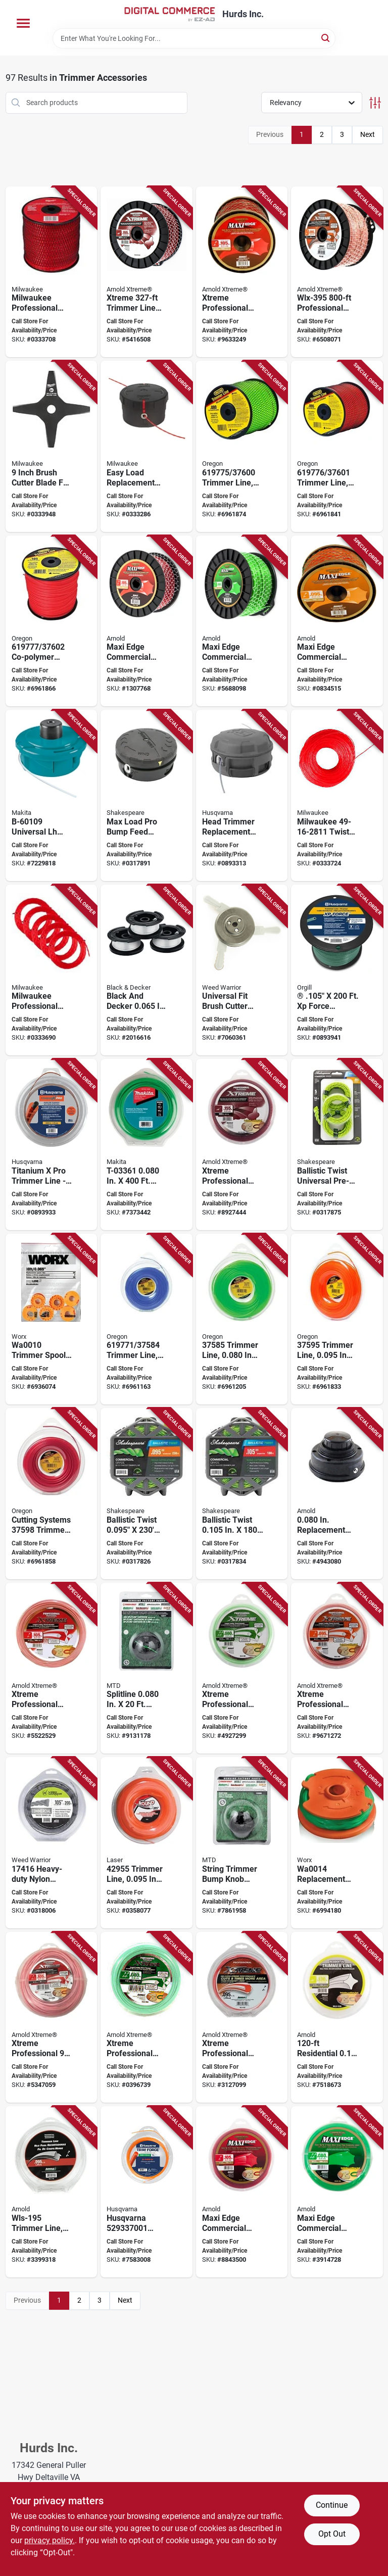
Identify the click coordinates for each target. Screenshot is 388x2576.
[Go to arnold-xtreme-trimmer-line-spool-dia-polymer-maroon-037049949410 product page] (146, 272)
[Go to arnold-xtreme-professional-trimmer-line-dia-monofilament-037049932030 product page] (52, 1668)
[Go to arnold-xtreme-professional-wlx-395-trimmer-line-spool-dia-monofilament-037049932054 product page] (337, 272)
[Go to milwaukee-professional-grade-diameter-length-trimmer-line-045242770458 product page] (52, 272)
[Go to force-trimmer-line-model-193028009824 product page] (337, 970)
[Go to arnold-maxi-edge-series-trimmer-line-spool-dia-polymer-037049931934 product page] (146, 621)
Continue (332, 2505)
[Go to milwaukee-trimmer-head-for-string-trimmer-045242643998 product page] (146, 446)
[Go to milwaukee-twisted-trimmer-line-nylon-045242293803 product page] (337, 795)
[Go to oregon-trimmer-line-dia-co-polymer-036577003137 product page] (146, 1319)
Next (367, 134)
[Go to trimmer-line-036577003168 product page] (52, 1493)
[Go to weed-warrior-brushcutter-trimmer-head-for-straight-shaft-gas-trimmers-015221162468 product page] (242, 970)
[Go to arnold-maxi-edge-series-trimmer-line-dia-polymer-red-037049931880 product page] (242, 2191)
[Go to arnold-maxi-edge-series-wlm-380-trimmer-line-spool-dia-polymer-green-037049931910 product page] (242, 621)
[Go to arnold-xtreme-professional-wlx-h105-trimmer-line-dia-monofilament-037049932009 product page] (52, 2017)
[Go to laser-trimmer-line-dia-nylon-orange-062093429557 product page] (146, 1842)
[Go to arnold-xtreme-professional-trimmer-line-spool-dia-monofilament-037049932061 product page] (242, 272)
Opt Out (332, 2534)
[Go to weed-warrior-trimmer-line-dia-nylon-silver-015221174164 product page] (52, 1842)
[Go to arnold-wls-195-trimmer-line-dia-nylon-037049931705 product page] (52, 2191)
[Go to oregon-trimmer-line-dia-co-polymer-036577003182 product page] (337, 446)
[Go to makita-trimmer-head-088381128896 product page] (52, 795)
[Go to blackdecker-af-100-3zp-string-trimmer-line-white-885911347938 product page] (146, 970)
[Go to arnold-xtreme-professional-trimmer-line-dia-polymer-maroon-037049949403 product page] (242, 1144)
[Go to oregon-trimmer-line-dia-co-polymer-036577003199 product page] (52, 621)
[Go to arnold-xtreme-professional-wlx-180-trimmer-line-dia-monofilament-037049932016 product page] (242, 1668)
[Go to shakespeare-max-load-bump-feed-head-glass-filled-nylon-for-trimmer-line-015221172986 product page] (146, 795)
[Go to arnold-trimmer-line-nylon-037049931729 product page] (337, 2017)
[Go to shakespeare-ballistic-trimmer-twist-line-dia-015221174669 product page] (146, 1493)
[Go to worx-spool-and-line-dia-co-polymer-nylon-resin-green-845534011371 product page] (337, 1842)
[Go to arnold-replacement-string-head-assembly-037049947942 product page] (337, 1493)
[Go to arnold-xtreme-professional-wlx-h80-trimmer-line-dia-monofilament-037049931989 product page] (146, 2017)
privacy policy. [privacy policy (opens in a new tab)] (49, 2540)
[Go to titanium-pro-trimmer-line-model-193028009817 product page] (52, 1144)
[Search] (326, 37)
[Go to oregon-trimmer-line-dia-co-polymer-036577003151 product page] (337, 1319)
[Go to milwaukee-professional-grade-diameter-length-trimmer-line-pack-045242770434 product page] (52, 970)
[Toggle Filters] (375, 103)
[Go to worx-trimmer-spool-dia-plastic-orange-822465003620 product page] (52, 1319)
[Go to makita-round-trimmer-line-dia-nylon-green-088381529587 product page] (146, 1144)
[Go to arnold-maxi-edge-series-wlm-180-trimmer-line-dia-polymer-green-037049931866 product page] (337, 2191)
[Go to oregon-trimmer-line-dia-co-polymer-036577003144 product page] (242, 1319)
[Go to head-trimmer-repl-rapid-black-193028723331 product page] (242, 795)
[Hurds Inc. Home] (169, 14)
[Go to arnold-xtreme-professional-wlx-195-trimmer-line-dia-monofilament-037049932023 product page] (337, 1668)
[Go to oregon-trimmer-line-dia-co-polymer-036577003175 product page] (242, 446)
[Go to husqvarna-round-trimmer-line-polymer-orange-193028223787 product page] (146, 2191)
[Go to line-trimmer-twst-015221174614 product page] (337, 1144)
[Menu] (23, 23)
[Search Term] (194, 38)
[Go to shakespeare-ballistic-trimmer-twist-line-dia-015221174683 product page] (242, 1493)
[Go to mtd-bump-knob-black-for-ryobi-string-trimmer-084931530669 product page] (242, 1842)
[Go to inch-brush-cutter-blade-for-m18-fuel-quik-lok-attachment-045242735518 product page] (52, 446)
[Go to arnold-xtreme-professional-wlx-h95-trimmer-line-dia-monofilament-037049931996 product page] (242, 2017)
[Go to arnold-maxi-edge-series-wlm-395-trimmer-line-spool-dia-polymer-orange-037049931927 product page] (337, 621)
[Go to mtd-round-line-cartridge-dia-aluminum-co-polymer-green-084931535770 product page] (146, 1668)
